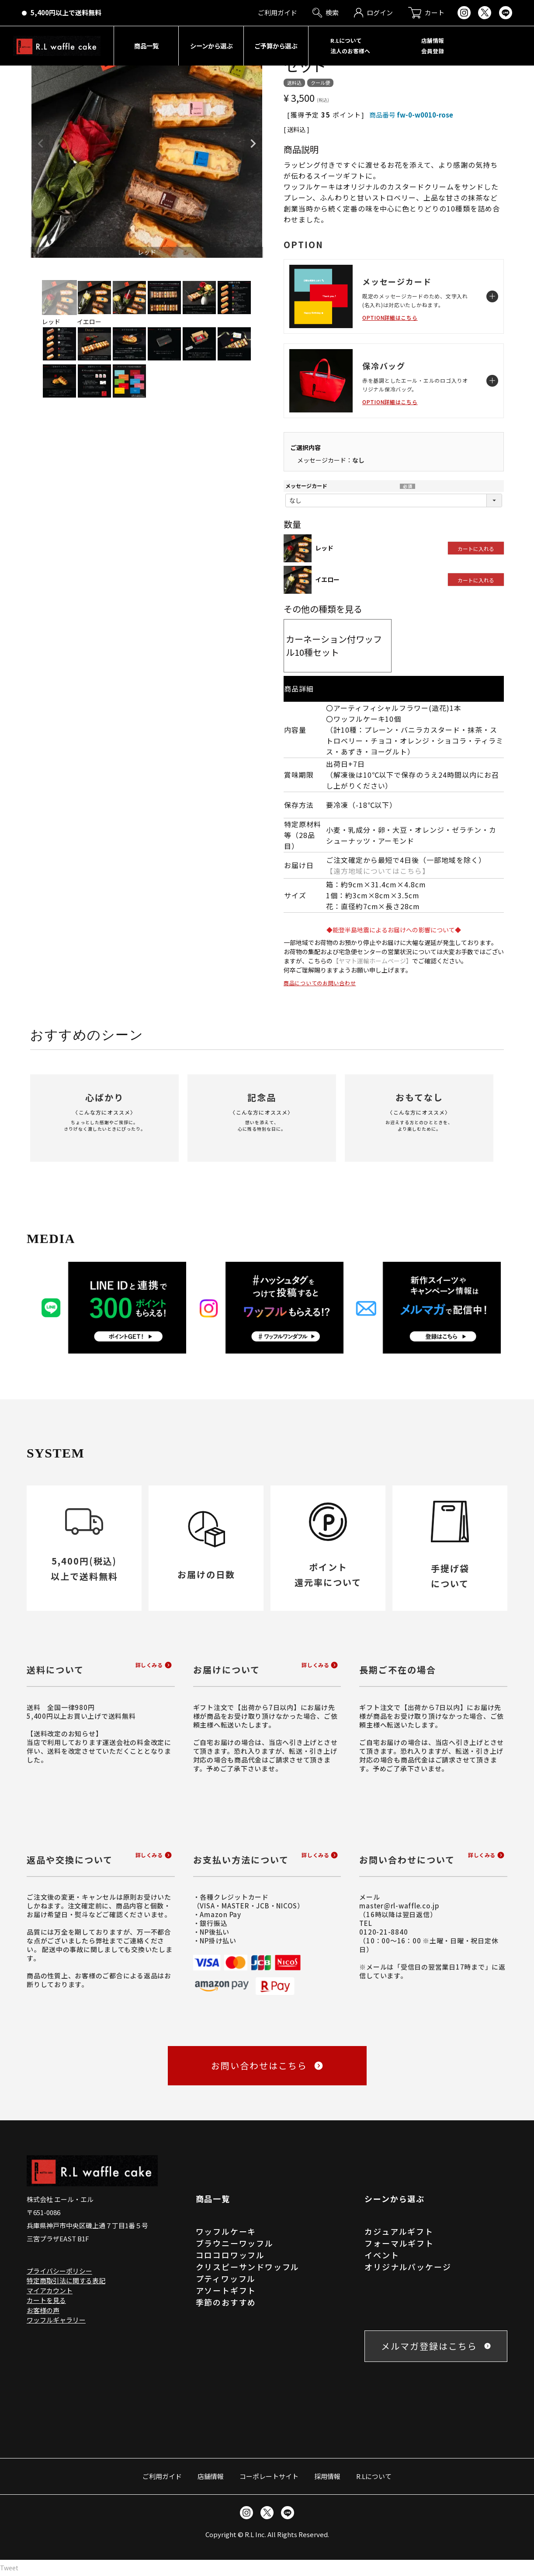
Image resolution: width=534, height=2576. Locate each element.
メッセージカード (306, 486)
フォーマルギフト (398, 2243)
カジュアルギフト (398, 2231)
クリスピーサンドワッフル (248, 2266)
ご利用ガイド (162, 2476)
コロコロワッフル (230, 2255)
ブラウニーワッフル (235, 2243)
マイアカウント (50, 2290)
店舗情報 (211, 2476)
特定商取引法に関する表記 (66, 2280)
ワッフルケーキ (226, 2231)
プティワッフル (226, 2278)
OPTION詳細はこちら (390, 317)
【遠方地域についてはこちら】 (378, 871)
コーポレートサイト (268, 2476)
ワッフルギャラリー (56, 2319)
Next (253, 143)
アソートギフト (226, 2290)
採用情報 (327, 2476)
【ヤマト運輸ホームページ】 (372, 960)
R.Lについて (374, 2476)
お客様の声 (43, 2310)
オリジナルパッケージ (407, 2266)
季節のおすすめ (226, 2302)
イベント (381, 2255)
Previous (40, 143)
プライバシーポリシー (59, 2270)
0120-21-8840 (383, 1931)
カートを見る (46, 2300)
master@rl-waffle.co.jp (399, 1905)
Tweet (9, 2567)
